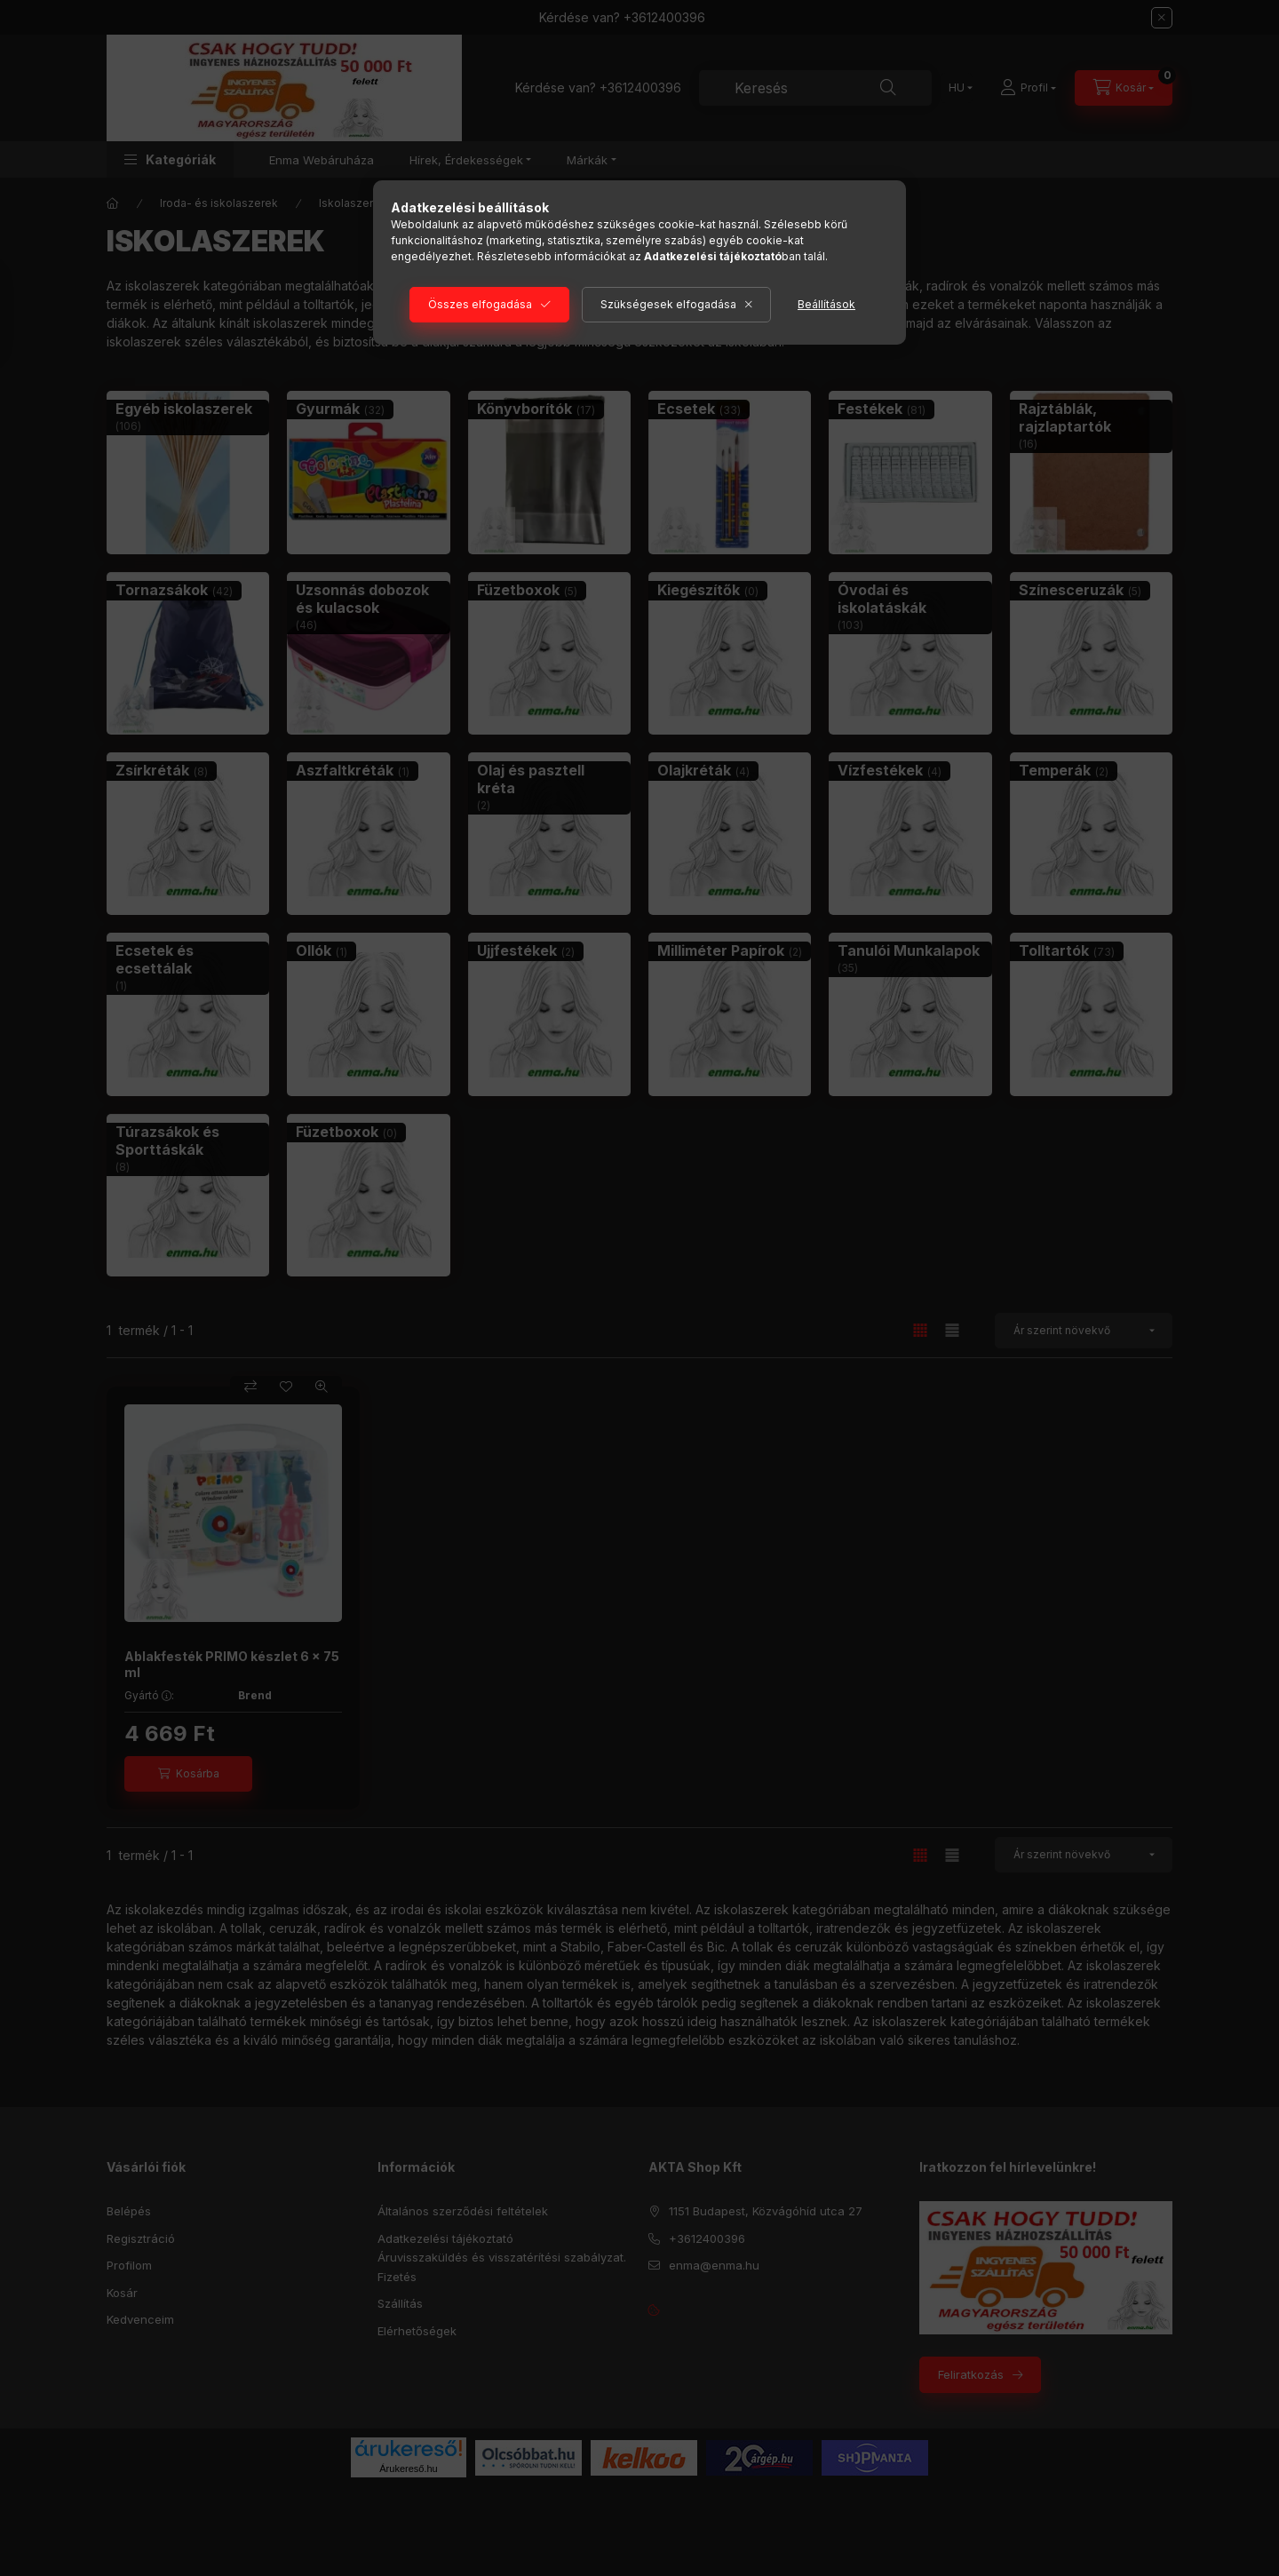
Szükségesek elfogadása (668, 304)
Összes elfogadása (480, 304)
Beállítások (826, 304)
